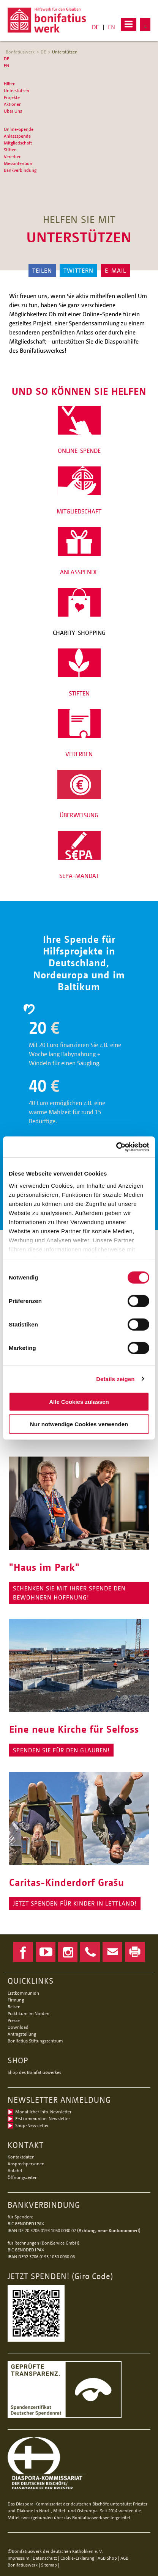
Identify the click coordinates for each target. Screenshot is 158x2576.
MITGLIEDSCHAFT (79, 511)
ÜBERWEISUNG (79, 815)
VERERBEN (79, 754)
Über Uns (13, 111)
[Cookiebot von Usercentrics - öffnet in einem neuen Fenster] (116, 1147)
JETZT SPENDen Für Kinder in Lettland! (75, 1903)
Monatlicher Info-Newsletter (43, 2111)
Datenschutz (45, 2558)
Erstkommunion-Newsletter (42, 2118)
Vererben (13, 156)
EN (111, 27)
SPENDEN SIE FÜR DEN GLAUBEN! (61, 1750)
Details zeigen (115, 1378)
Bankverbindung (20, 170)
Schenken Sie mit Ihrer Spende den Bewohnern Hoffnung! (69, 1592)
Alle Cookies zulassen (79, 1402)
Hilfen (10, 83)
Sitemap (49, 2565)
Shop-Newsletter (32, 2125)
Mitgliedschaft (18, 143)
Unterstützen (64, 52)
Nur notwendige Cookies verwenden (79, 1424)
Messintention (18, 163)
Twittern (78, 270)
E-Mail (115, 270)
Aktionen (13, 104)
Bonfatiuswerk (20, 52)
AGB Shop (107, 2558)
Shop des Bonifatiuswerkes (34, 2072)
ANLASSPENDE (79, 572)
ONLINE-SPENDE (79, 450)
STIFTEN (79, 693)
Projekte (12, 97)
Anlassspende (17, 136)
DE (95, 27)
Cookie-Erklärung (77, 2558)
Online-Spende (18, 129)
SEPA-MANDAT (79, 875)
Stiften (10, 149)
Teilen (42, 270)
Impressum (18, 2558)
